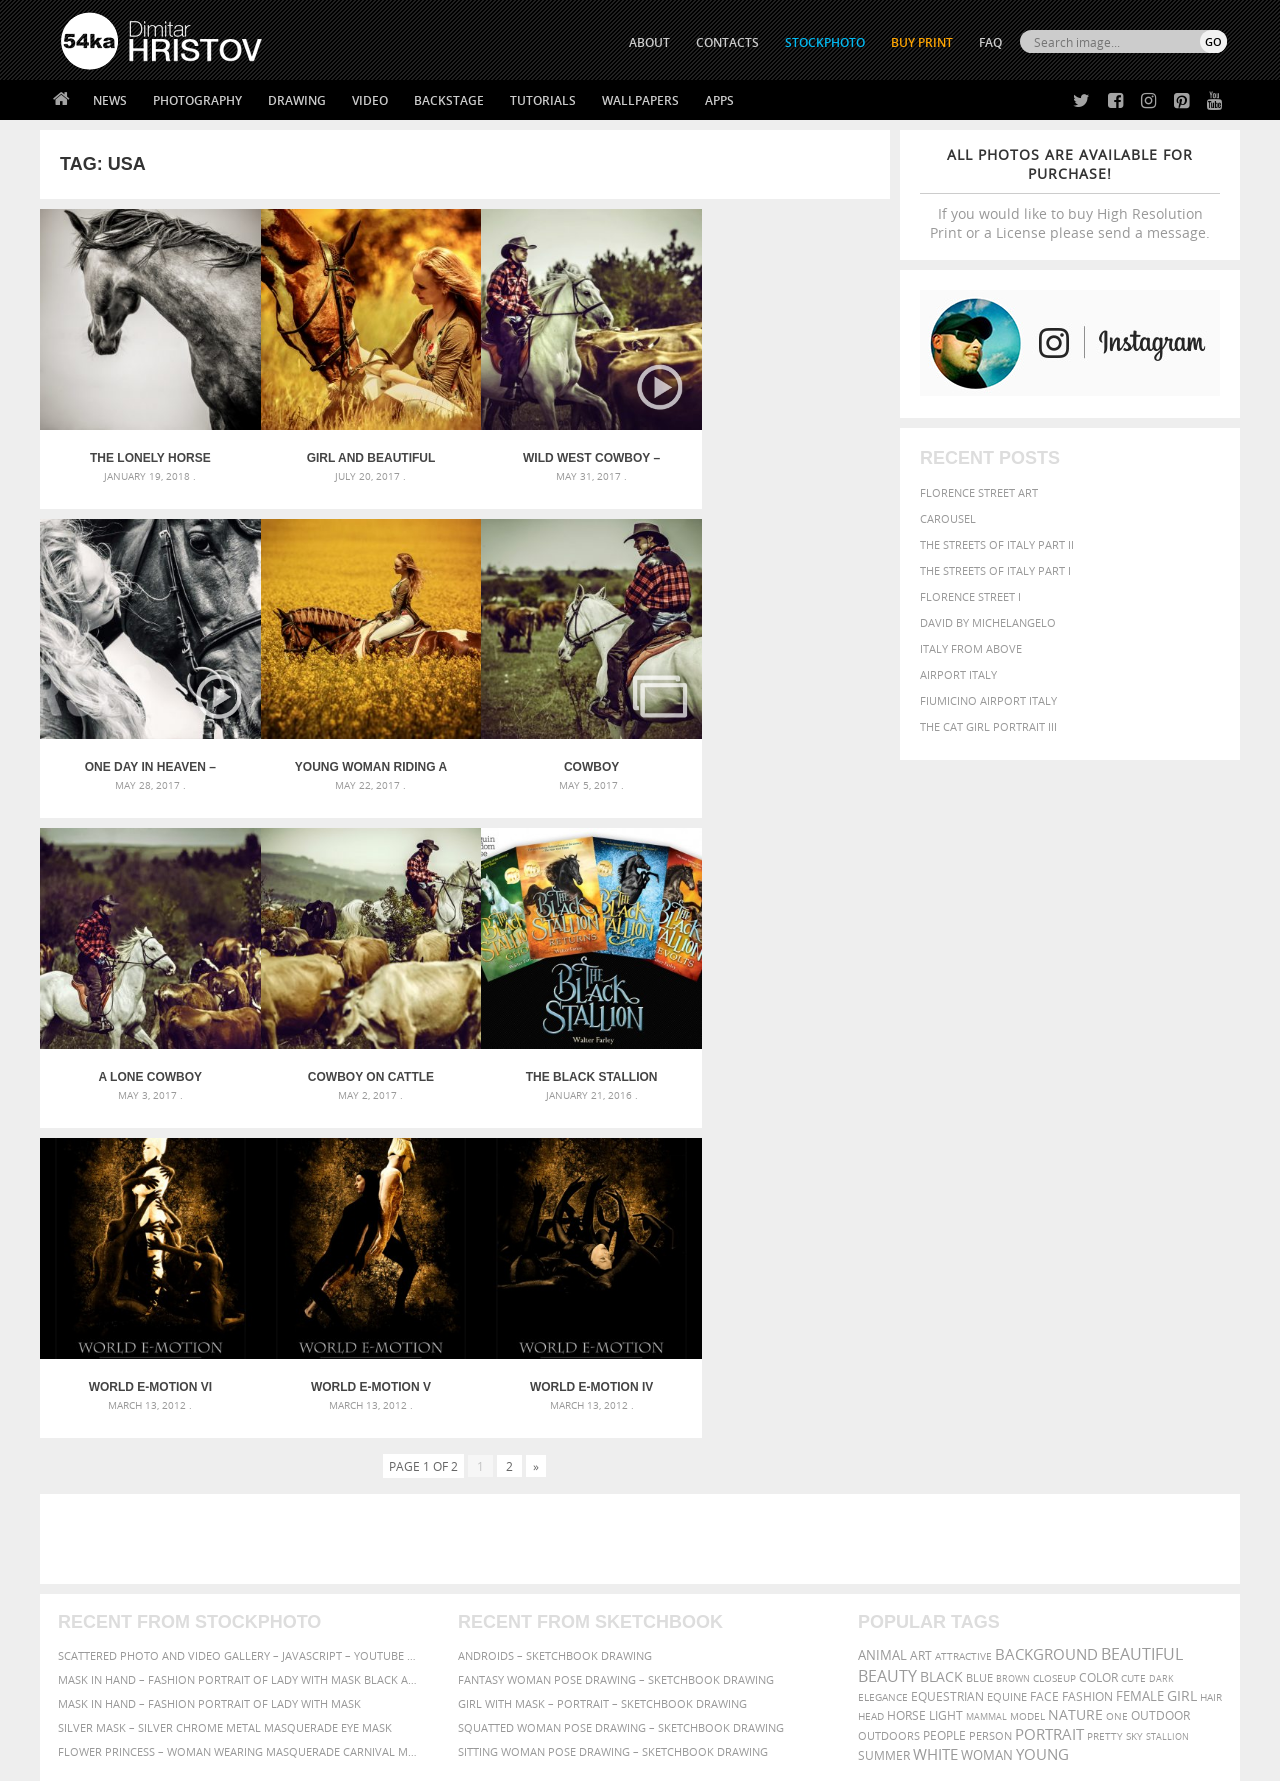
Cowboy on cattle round (784, 751)
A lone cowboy (571, 751)
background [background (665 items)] (1046, 1320)
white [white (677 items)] (935, 1420)
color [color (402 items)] (1098, 1343)
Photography (197, 100)
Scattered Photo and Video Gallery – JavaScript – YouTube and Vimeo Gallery (240, 1321)
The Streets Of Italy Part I (995, 570)
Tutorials (543, 100)
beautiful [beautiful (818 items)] (1142, 1320)
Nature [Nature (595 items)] (1075, 1380)
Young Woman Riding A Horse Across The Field (146, 751)
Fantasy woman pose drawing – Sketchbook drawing (616, 1345)
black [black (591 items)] (941, 1342)
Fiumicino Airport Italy (988, 700)
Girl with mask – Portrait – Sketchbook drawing (602, 1369)
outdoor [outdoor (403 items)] (1160, 1381)
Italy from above (971, 648)
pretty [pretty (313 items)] (1105, 1402)
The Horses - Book (113, 1616)
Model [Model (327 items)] (1027, 1382)
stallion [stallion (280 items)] (1167, 1402)
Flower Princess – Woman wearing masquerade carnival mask (240, 1417)
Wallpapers (640, 100)
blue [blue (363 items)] (979, 1343)
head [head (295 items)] (871, 1382)
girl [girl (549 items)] (1182, 1362)
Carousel (948, 518)
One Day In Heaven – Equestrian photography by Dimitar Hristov (783, 450)
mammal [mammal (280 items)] (986, 1382)
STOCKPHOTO (825, 42)
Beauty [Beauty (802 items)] (887, 1342)
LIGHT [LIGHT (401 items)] (946, 1381)
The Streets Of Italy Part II (997, 544)
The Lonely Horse (146, 450)
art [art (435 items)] (921, 1321)
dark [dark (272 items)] (1161, 1344)
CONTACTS (727, 42)
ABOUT (649, 42)
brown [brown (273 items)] (1013, 1344)
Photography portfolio (133, 1591)
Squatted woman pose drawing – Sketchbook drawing (621, 1393)
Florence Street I (970, 596)
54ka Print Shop (106, 1541)
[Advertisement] (644, 1205)
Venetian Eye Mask (388, 1712)
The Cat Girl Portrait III (988, 726)
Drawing (297, 100)
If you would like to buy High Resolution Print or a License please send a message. (1070, 193)
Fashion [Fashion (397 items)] (1087, 1362)
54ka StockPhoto (111, 1566)
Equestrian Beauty (269, 1712)
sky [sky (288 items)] (1134, 1402)
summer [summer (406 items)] (884, 1421)
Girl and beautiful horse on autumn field (358, 450)
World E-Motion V (571, 1053)
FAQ (990, 42)
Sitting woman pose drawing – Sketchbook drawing (613, 1417)
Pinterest (689, 1620)
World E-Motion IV (783, 1053)
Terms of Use (337, 1758)
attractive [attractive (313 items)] (963, 1322)
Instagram (692, 1594)
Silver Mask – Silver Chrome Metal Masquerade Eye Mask (225, 1393)
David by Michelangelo (988, 622)
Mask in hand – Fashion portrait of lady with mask (209, 1369)
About (368, 1541)
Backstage (449, 100)
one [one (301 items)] (1117, 1382)
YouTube (686, 1646)
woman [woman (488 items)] (987, 1421)
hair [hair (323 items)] (1211, 1363)
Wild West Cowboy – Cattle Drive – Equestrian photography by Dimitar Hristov (571, 450)
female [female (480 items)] (1140, 1362)
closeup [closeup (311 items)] (1054, 1344)
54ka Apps (88, 1641)
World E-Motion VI (358, 1053)
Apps (719, 100)
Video (370, 100)
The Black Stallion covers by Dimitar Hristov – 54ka (146, 1053)
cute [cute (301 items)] (1133, 1344)
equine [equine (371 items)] (1007, 1362)
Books (369, 1591)
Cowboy (358, 751)
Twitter (685, 1542)
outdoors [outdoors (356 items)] (889, 1402)
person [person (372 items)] (990, 1401)
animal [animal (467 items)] (882, 1321)
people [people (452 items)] (944, 1401)
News (110, 100)
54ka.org (226, 1758)
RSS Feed (477, 1712)
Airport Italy (958, 674)
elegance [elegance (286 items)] (883, 1363)
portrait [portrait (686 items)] (1049, 1400)
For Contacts (390, 1641)
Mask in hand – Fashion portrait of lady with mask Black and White (240, 1345)
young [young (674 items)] (1042, 1420)
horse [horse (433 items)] (906, 1381)
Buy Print (922, 42)
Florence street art (979, 492)
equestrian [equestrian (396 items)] (947, 1362)
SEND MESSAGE (1051, 1581)
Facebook (690, 1568)
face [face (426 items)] (1044, 1362)
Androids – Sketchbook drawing (555, 1321)
